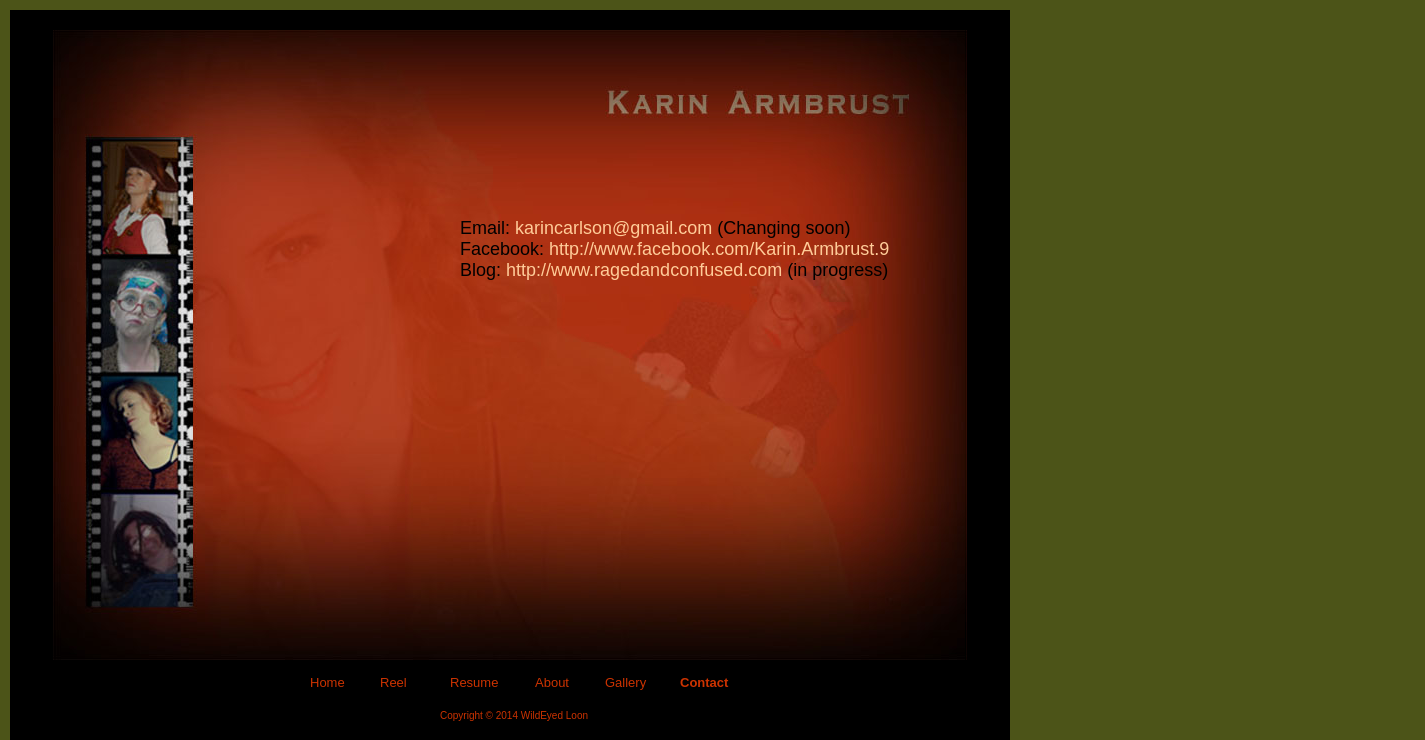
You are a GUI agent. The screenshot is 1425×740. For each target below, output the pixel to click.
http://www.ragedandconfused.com (644, 270)
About (552, 682)
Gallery (625, 682)
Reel (393, 682)
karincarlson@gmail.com (613, 228)
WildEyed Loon (554, 715)
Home (327, 682)
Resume (474, 682)
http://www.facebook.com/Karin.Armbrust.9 (719, 249)
